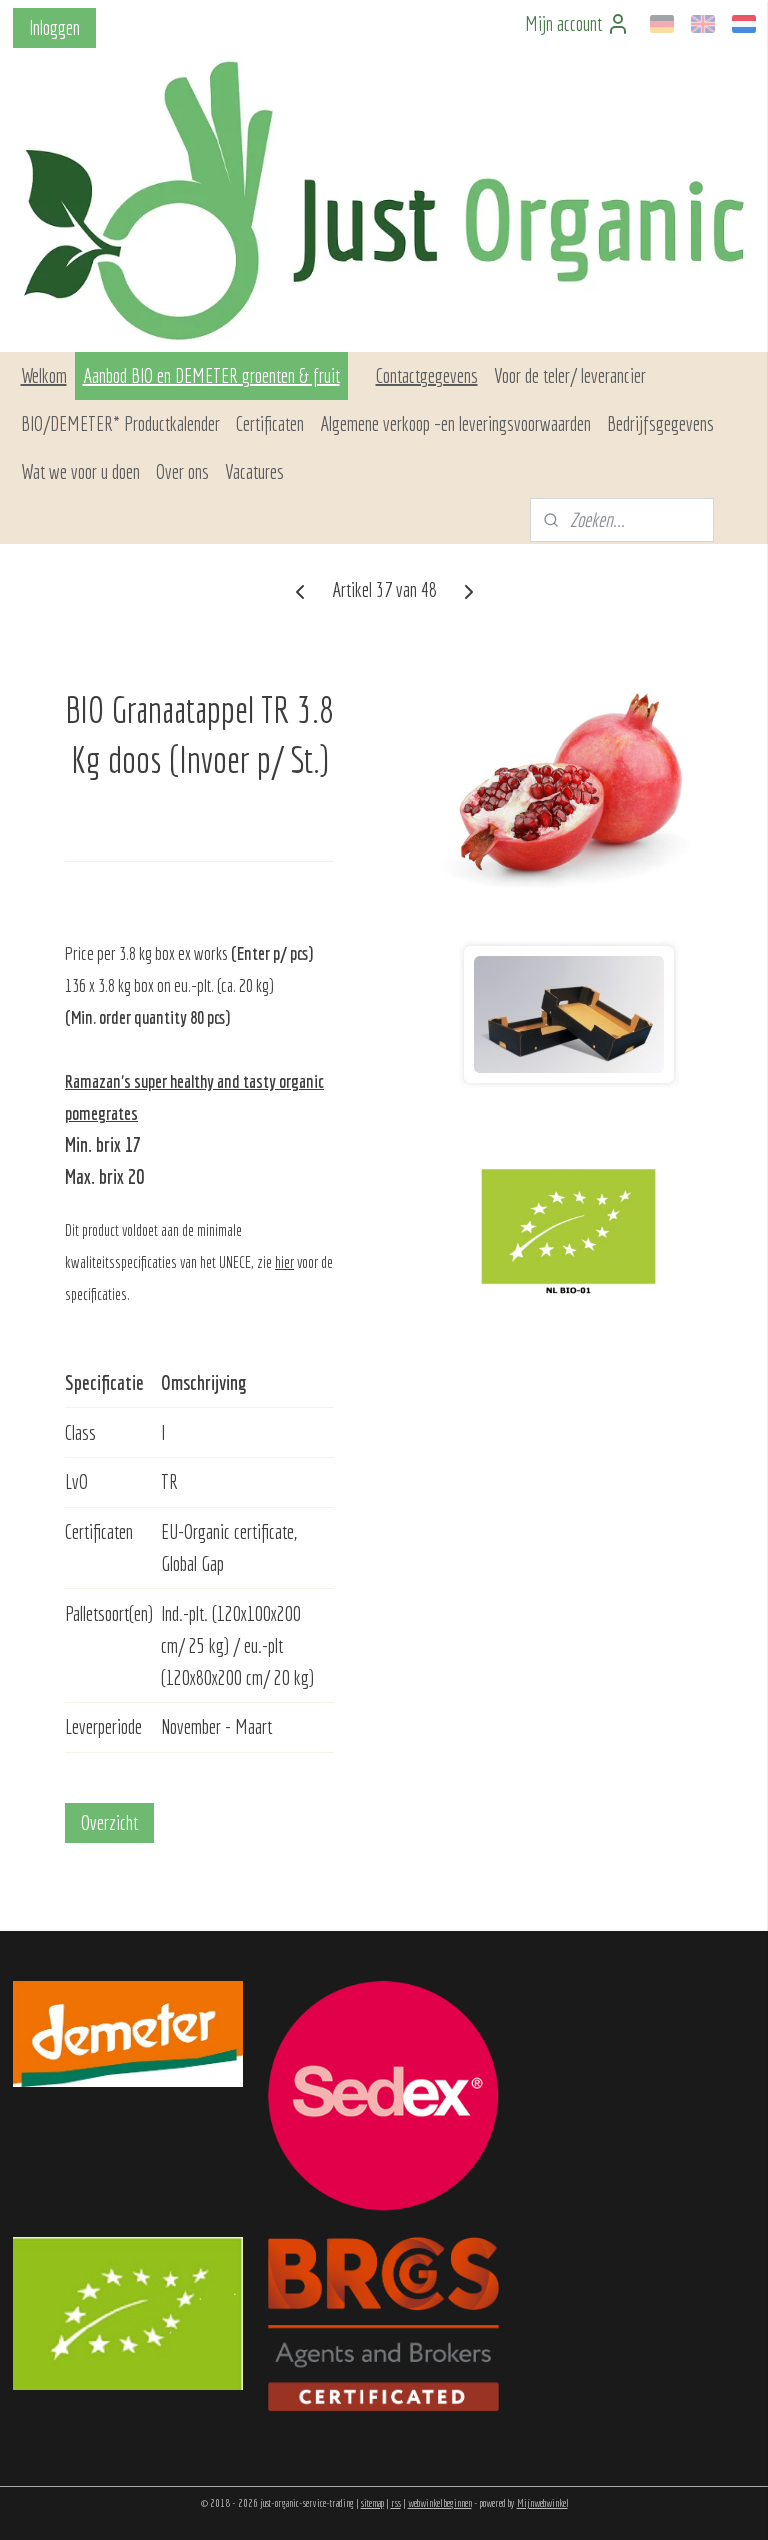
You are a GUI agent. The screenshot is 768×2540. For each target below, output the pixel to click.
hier (284, 1262)
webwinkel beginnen (440, 2503)
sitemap (372, 2503)
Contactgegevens (427, 375)
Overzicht (109, 1822)
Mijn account (577, 24)
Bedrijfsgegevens (660, 423)
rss (396, 2503)
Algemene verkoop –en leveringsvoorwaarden (455, 423)
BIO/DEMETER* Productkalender (120, 423)
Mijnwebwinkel (542, 2503)
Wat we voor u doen (80, 471)
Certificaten (270, 423)
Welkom (44, 375)
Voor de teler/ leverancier (570, 375)
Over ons (182, 471)
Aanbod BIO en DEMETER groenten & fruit (211, 375)
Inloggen (54, 27)
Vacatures (254, 471)
